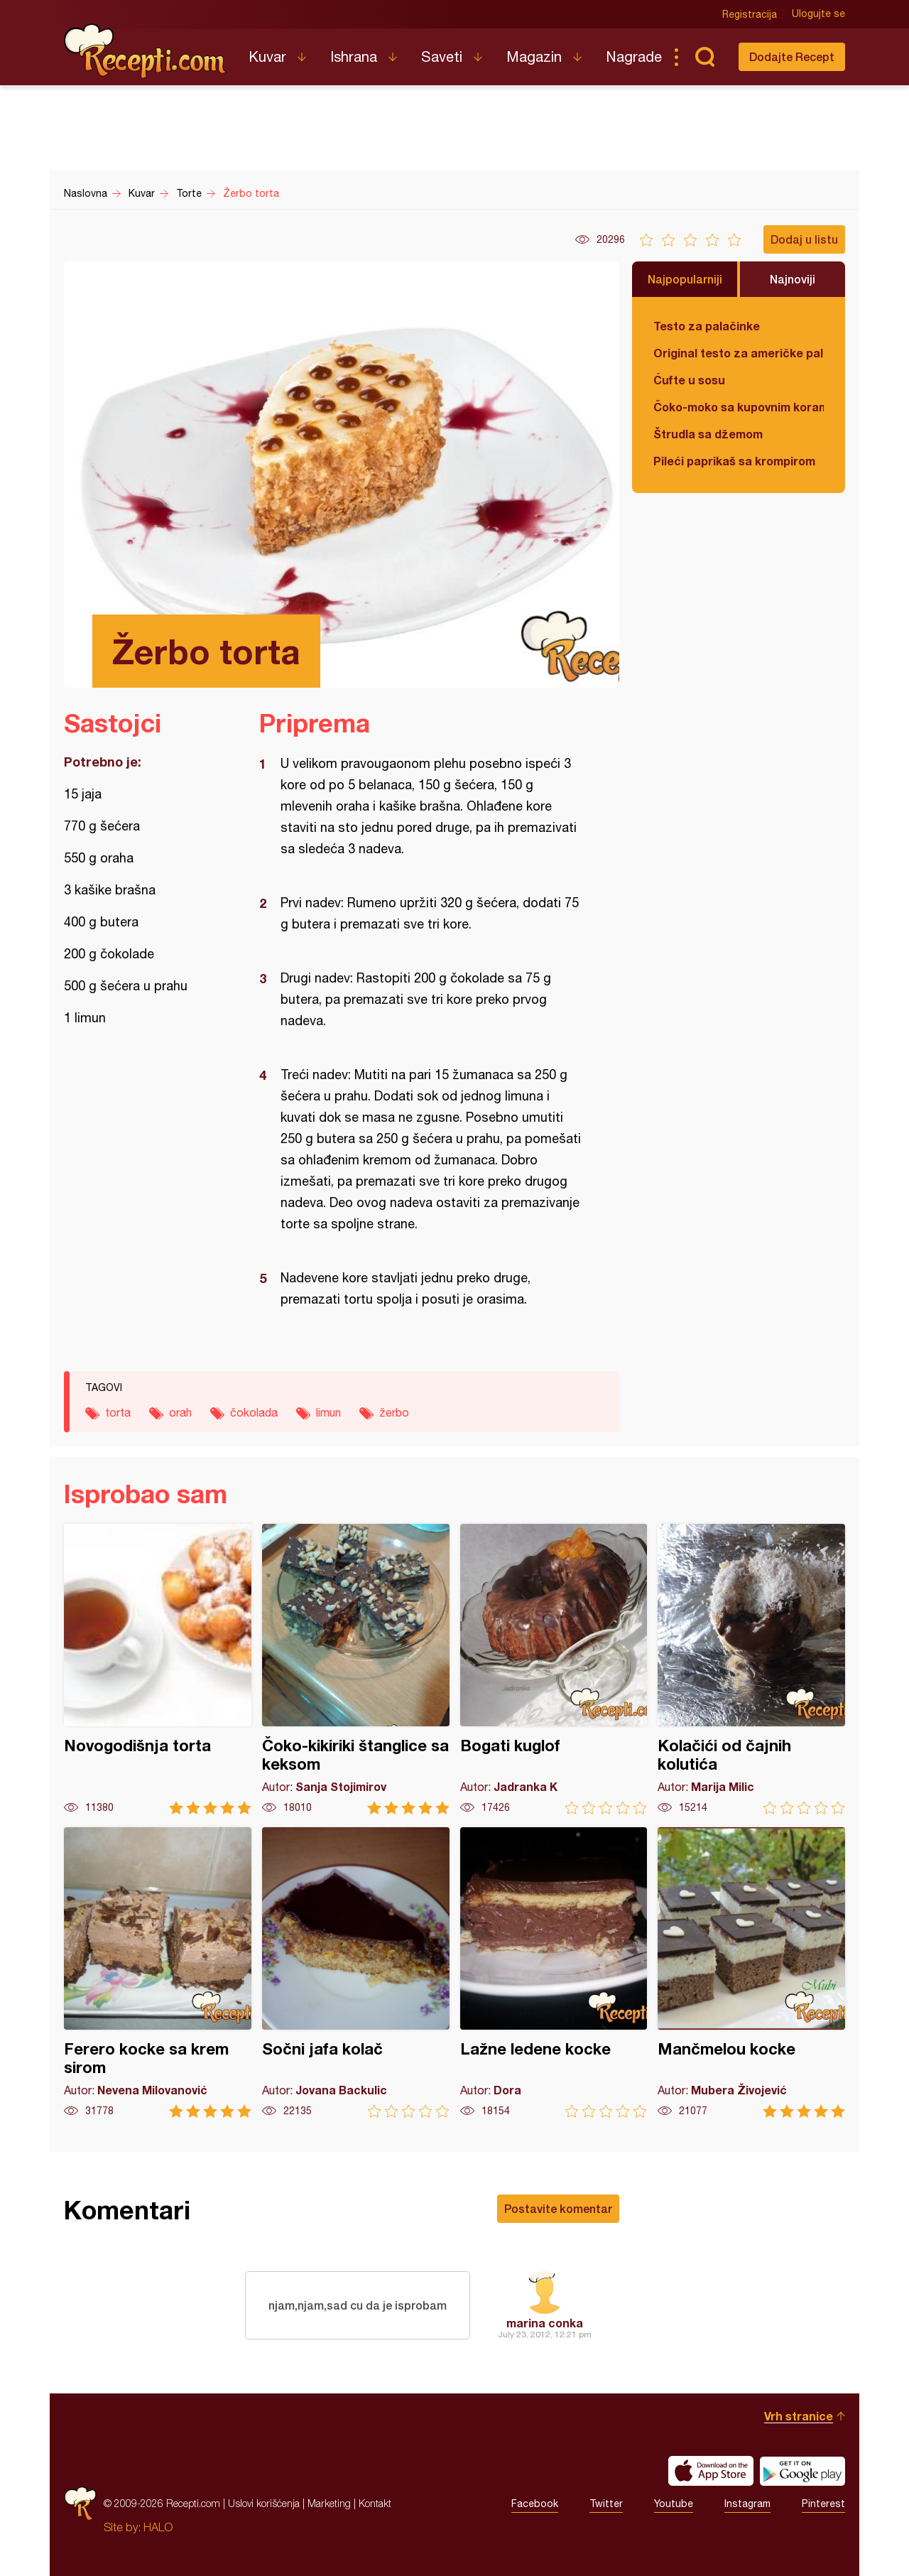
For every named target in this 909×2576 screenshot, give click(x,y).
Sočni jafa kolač (356, 1972)
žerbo (394, 1412)
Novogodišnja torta (157, 1669)
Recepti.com (145, 51)
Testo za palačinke (706, 325)
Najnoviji (792, 279)
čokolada (254, 1412)
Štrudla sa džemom (708, 433)
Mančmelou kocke (751, 1972)
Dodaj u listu (804, 239)
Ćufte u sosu (689, 379)
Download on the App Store (710, 2471)
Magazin (534, 56)
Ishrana (353, 56)
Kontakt (375, 2503)
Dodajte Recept (791, 56)
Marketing (329, 2503)
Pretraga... (704, 57)
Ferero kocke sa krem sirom (157, 1972)
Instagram (747, 2503)
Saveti (441, 56)
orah (180, 1412)
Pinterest (823, 2503)
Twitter (606, 2503)
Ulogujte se (818, 14)
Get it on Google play (802, 2471)
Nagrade (634, 56)
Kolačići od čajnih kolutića (751, 1669)
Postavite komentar (558, 2208)
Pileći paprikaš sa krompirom (734, 460)
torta (118, 1412)
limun (328, 1412)
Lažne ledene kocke (554, 1972)
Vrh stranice (798, 2416)
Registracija (749, 14)
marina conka (544, 2322)
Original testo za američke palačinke (738, 352)
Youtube (673, 2503)
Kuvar (267, 56)
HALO (158, 2527)
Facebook (534, 2503)
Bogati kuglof (554, 1669)
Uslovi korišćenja (264, 2503)
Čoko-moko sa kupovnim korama (738, 406)
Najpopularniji (685, 279)
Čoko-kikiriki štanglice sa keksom (356, 1669)
